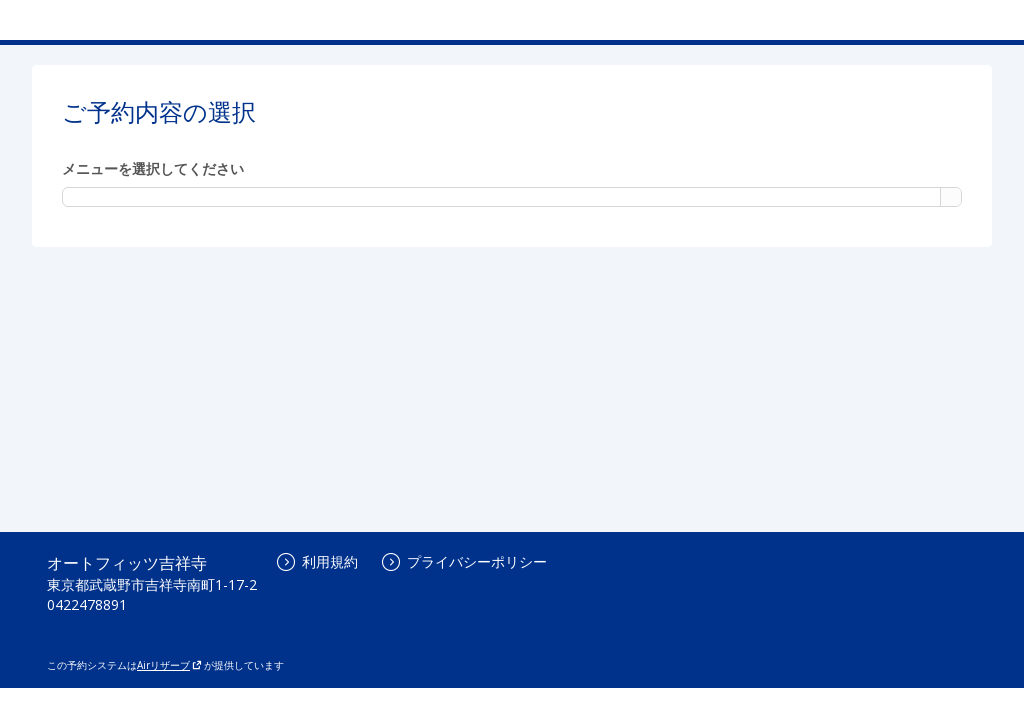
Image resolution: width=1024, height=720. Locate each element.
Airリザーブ (169, 665)
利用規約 (317, 561)
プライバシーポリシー (464, 561)
